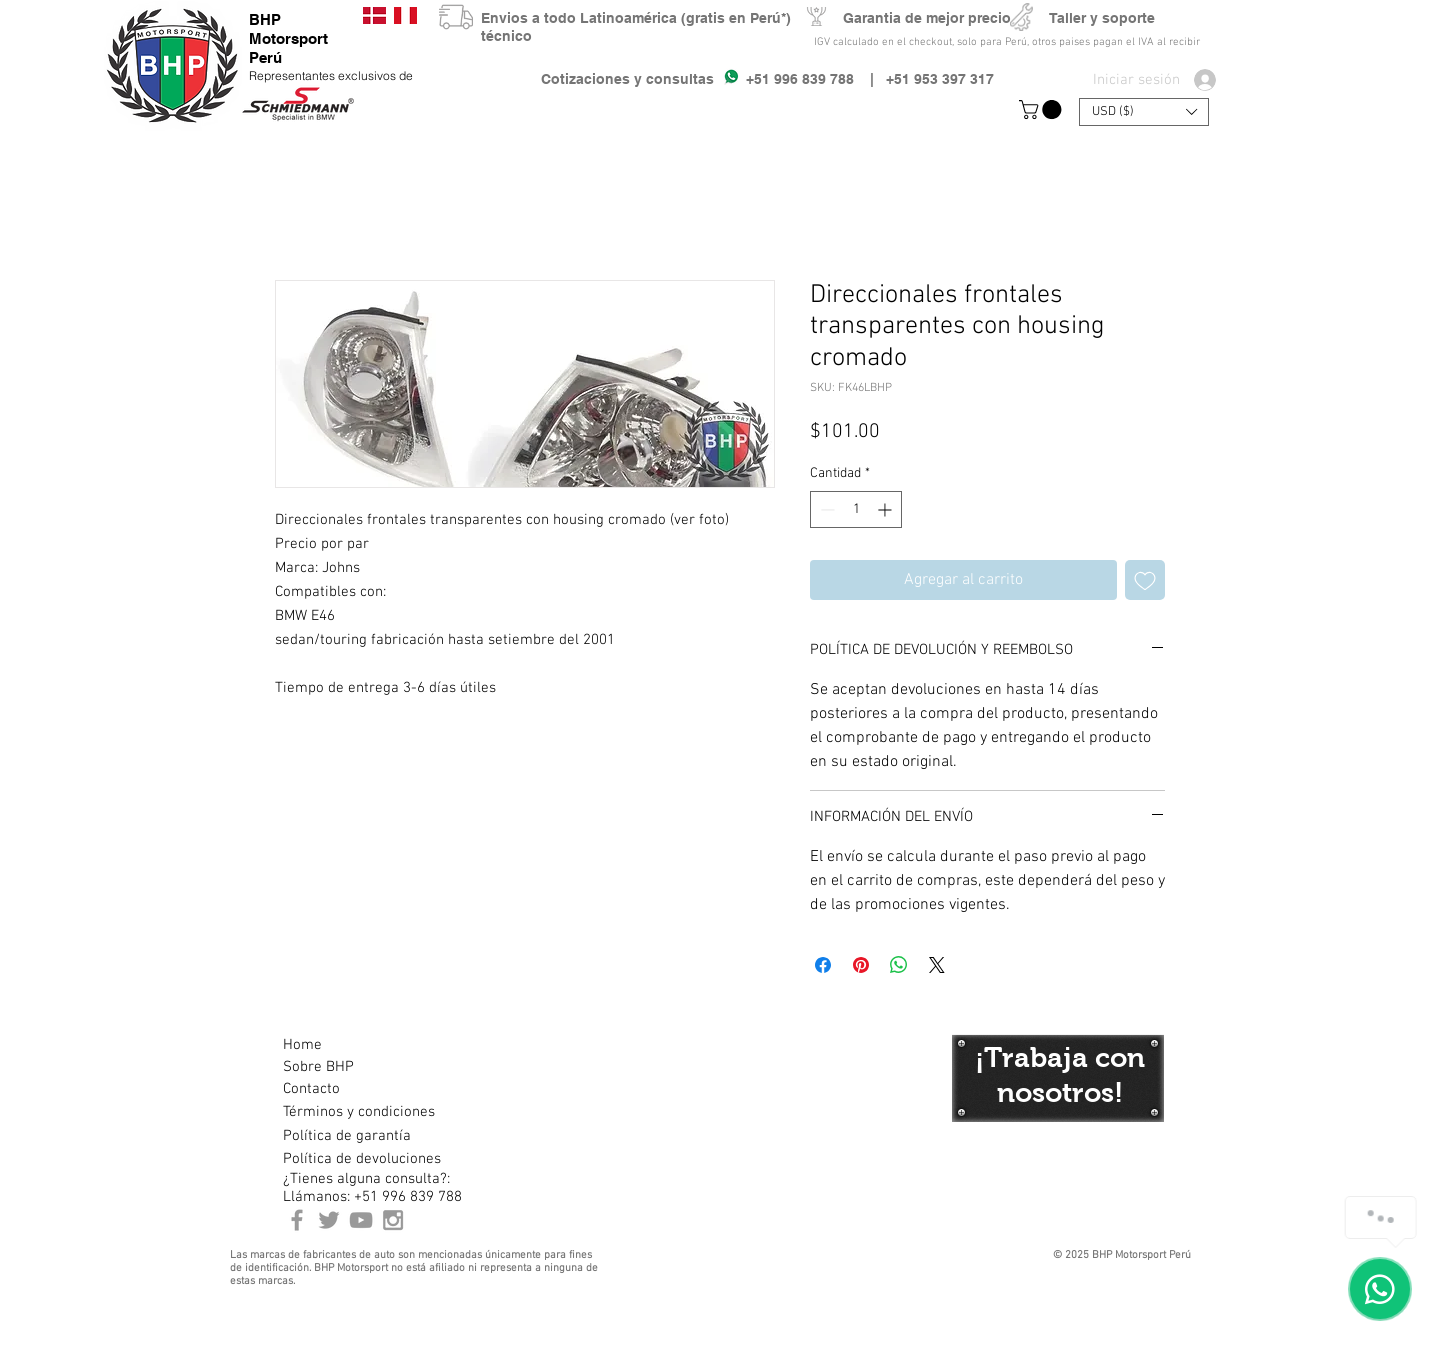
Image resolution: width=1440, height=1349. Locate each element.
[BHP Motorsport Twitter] (329, 1220)
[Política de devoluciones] (362, 1159)
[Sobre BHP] (354, 1067)
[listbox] (1144, 112)
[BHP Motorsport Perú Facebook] (297, 1220)
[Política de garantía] (347, 1136)
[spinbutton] (856, 509)
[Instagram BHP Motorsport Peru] (393, 1220)
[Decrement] (825, 509)
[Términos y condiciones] (358, 1112)
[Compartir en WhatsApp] (899, 965)
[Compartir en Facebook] (823, 965)
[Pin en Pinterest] (861, 965)
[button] (1042, 109)
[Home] (354, 1045)
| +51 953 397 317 (924, 79)
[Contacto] (354, 1089)
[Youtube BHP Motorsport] (361, 1220)
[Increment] (886, 509)
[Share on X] (937, 965)
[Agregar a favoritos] (1145, 580)
